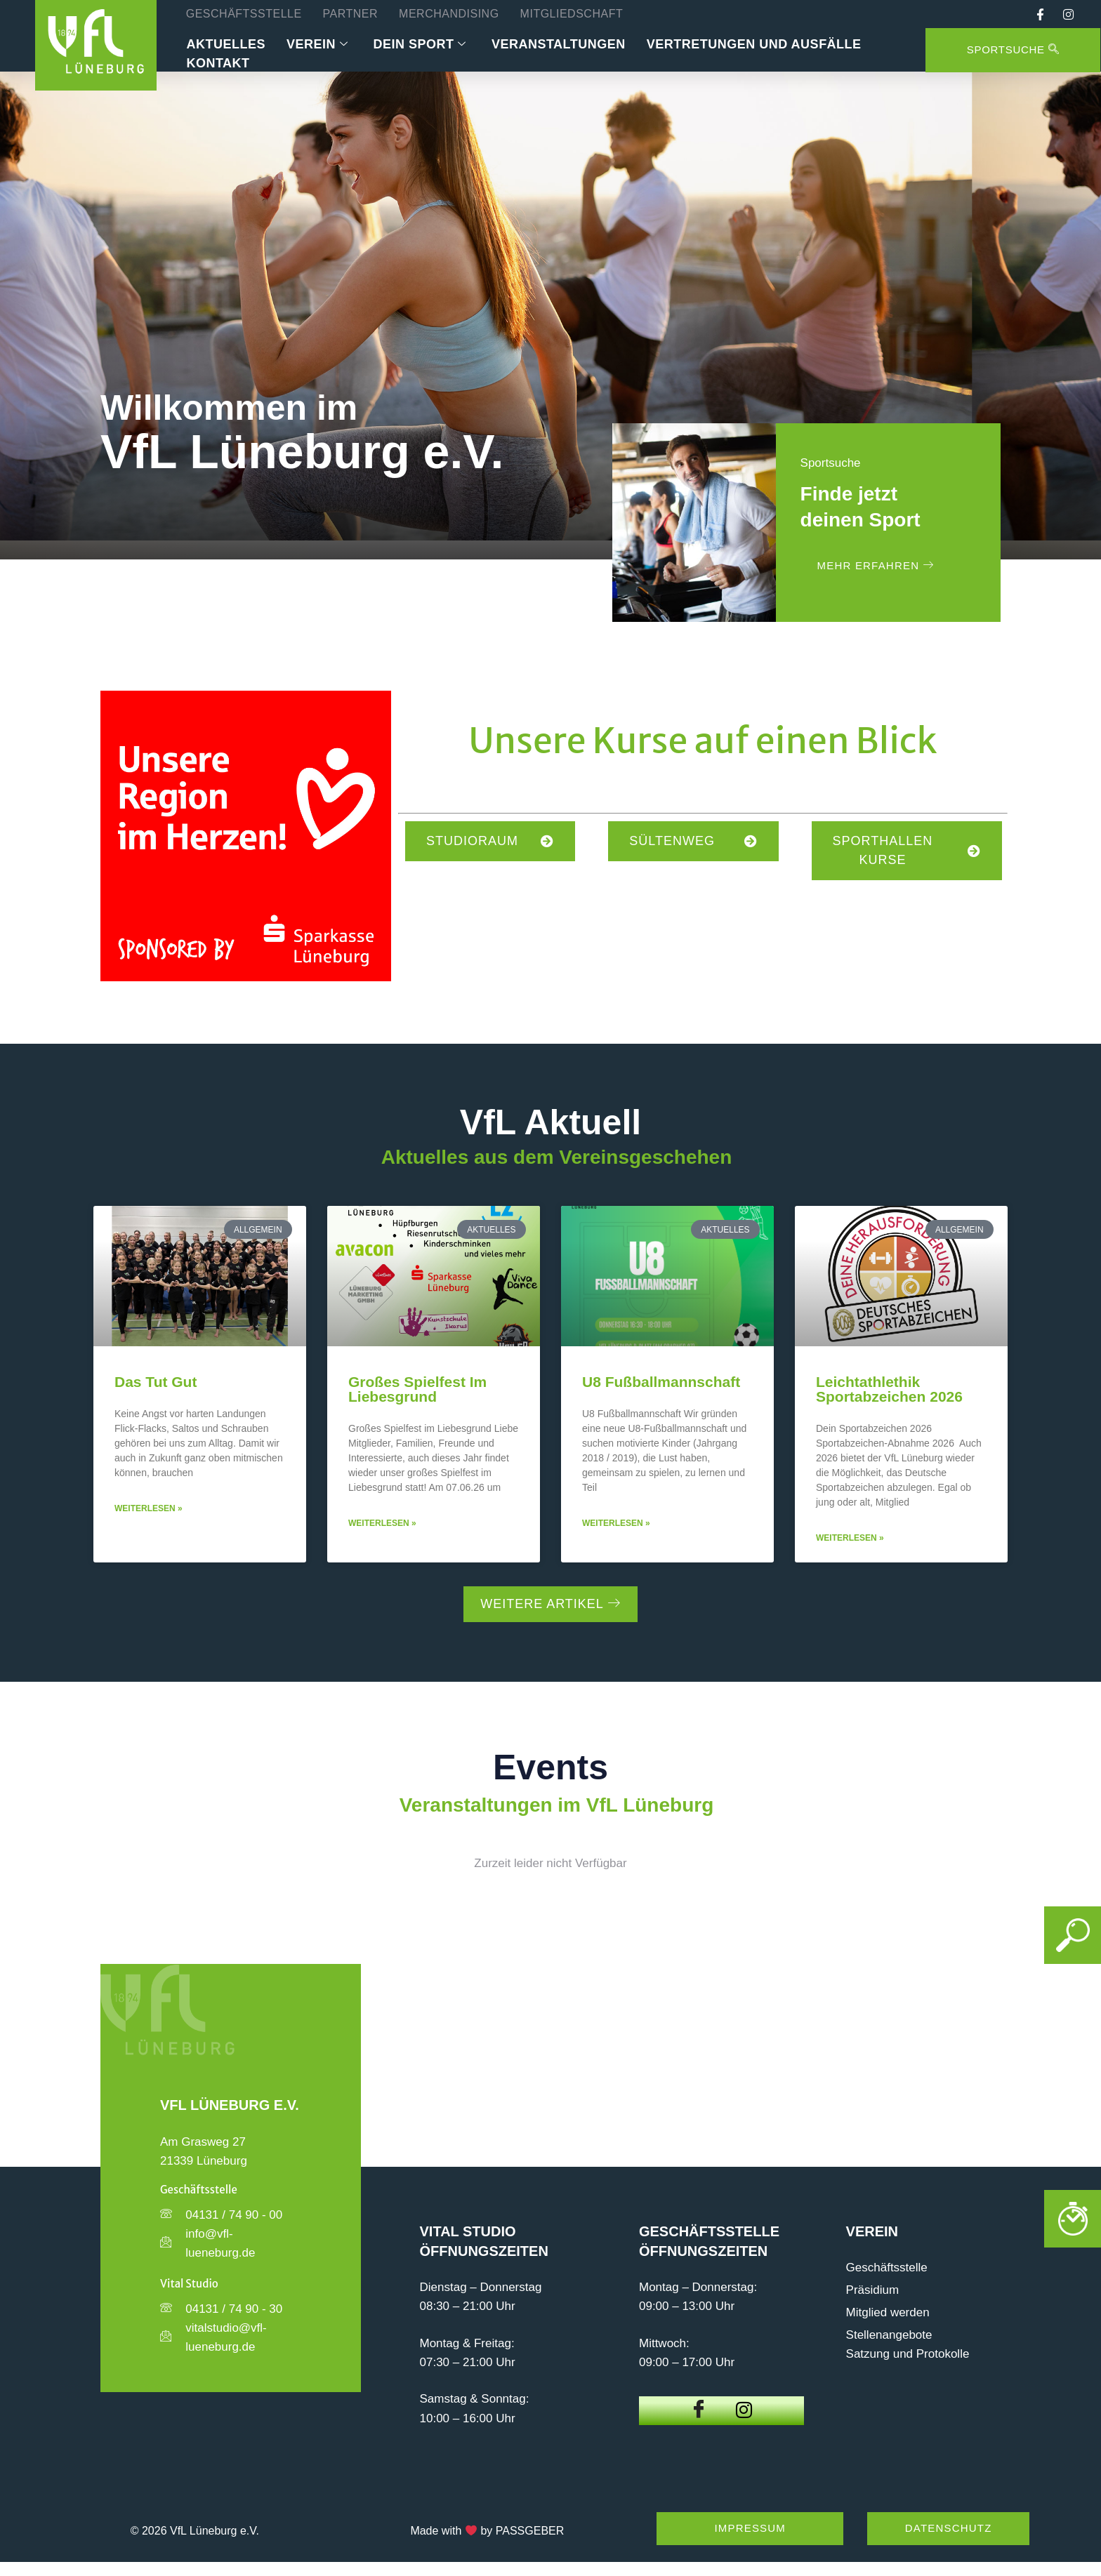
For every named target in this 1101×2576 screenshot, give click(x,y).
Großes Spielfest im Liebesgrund (417, 1389)
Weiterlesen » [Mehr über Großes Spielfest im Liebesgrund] (382, 1523)
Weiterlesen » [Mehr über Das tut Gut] (148, 1508)
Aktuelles (225, 44)
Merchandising (449, 14)
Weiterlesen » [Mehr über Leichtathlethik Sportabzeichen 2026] (850, 1538)
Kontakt (217, 63)
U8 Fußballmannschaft (661, 1382)
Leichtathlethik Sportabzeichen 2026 (889, 1389)
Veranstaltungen (559, 44)
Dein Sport (419, 44)
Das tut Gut (155, 1382)
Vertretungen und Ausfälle (754, 44)
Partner (350, 14)
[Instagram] (744, 2411)
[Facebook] (698, 2410)
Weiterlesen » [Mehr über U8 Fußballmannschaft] (616, 1523)
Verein (317, 44)
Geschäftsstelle (244, 14)
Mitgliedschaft (572, 14)
